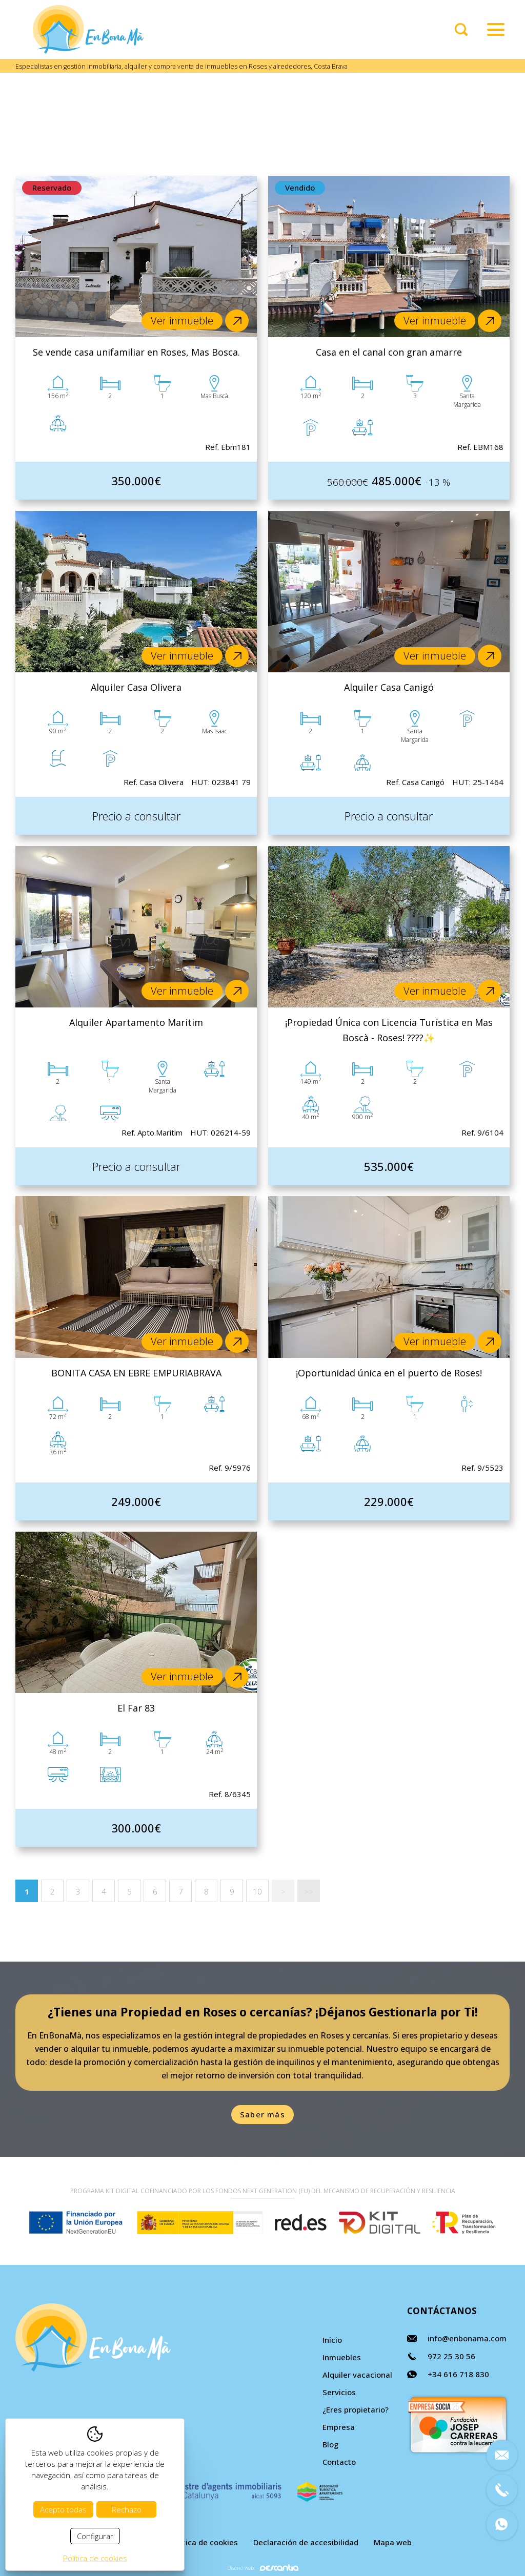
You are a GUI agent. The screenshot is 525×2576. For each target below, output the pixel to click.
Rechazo (127, 2509)
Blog (330, 2444)
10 (257, 1891)
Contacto (339, 2462)
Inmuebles (341, 2357)
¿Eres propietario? (355, 2409)
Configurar (95, 2536)
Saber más (262, 2114)
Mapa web (393, 2542)
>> (308, 1891)
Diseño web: (262, 2567)
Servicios (339, 2392)
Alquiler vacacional (357, 2374)
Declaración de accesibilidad (305, 2542)
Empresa (338, 2427)
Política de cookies (203, 2542)
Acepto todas (63, 2509)
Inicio (332, 2340)
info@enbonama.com (467, 2338)
